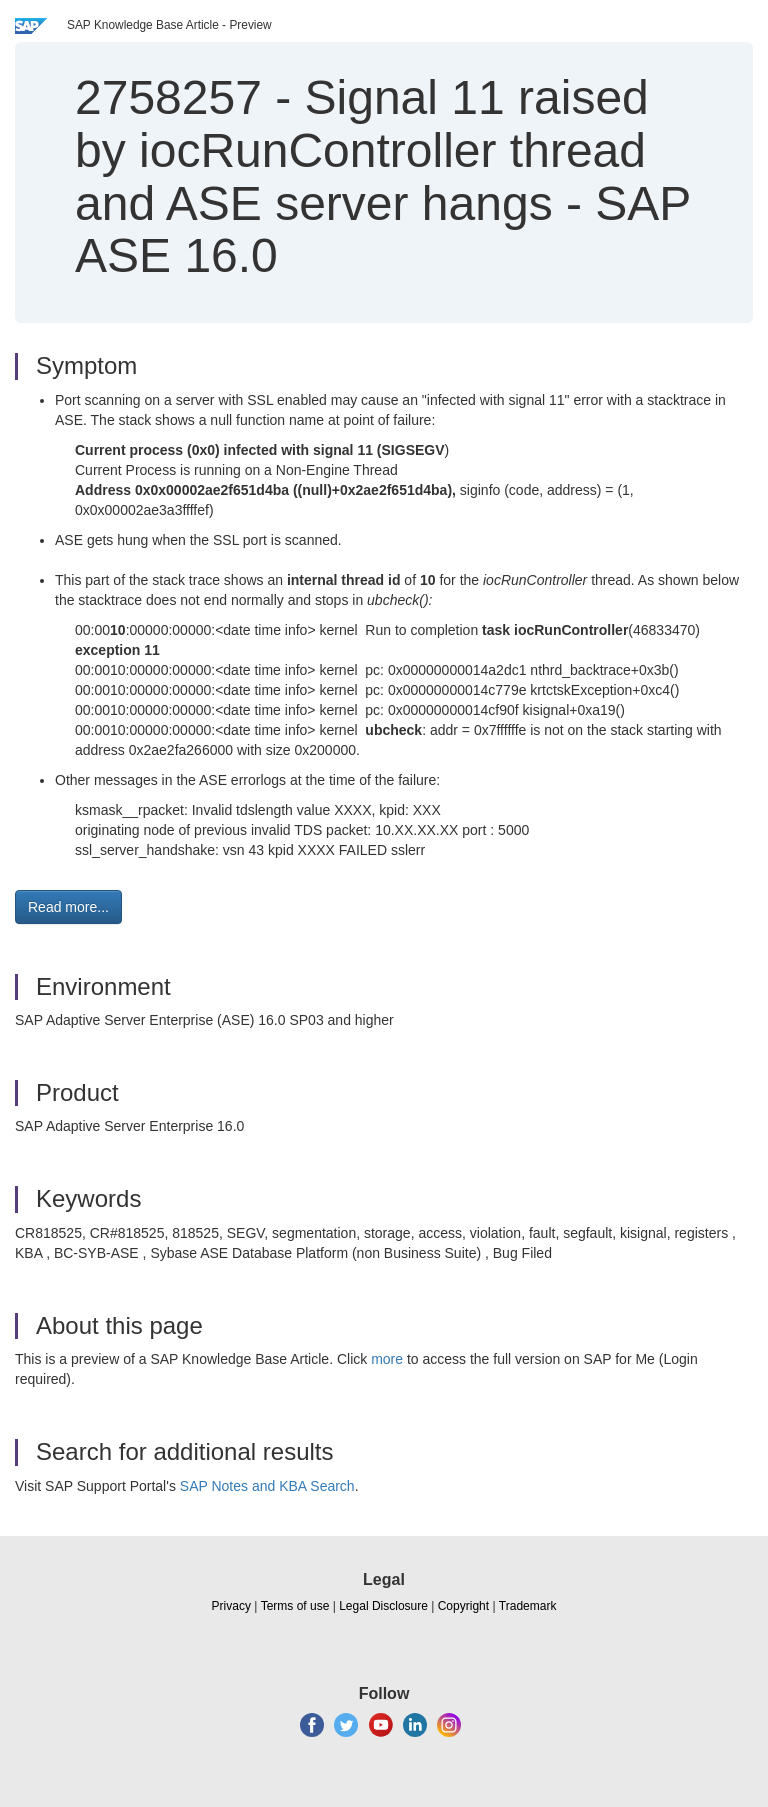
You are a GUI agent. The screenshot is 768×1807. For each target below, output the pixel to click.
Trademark (528, 1606)
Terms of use (295, 1606)
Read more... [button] (68, 907)
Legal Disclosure (383, 1606)
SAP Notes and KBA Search (267, 1486)
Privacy (231, 1606)
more (387, 1359)
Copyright (463, 1606)
